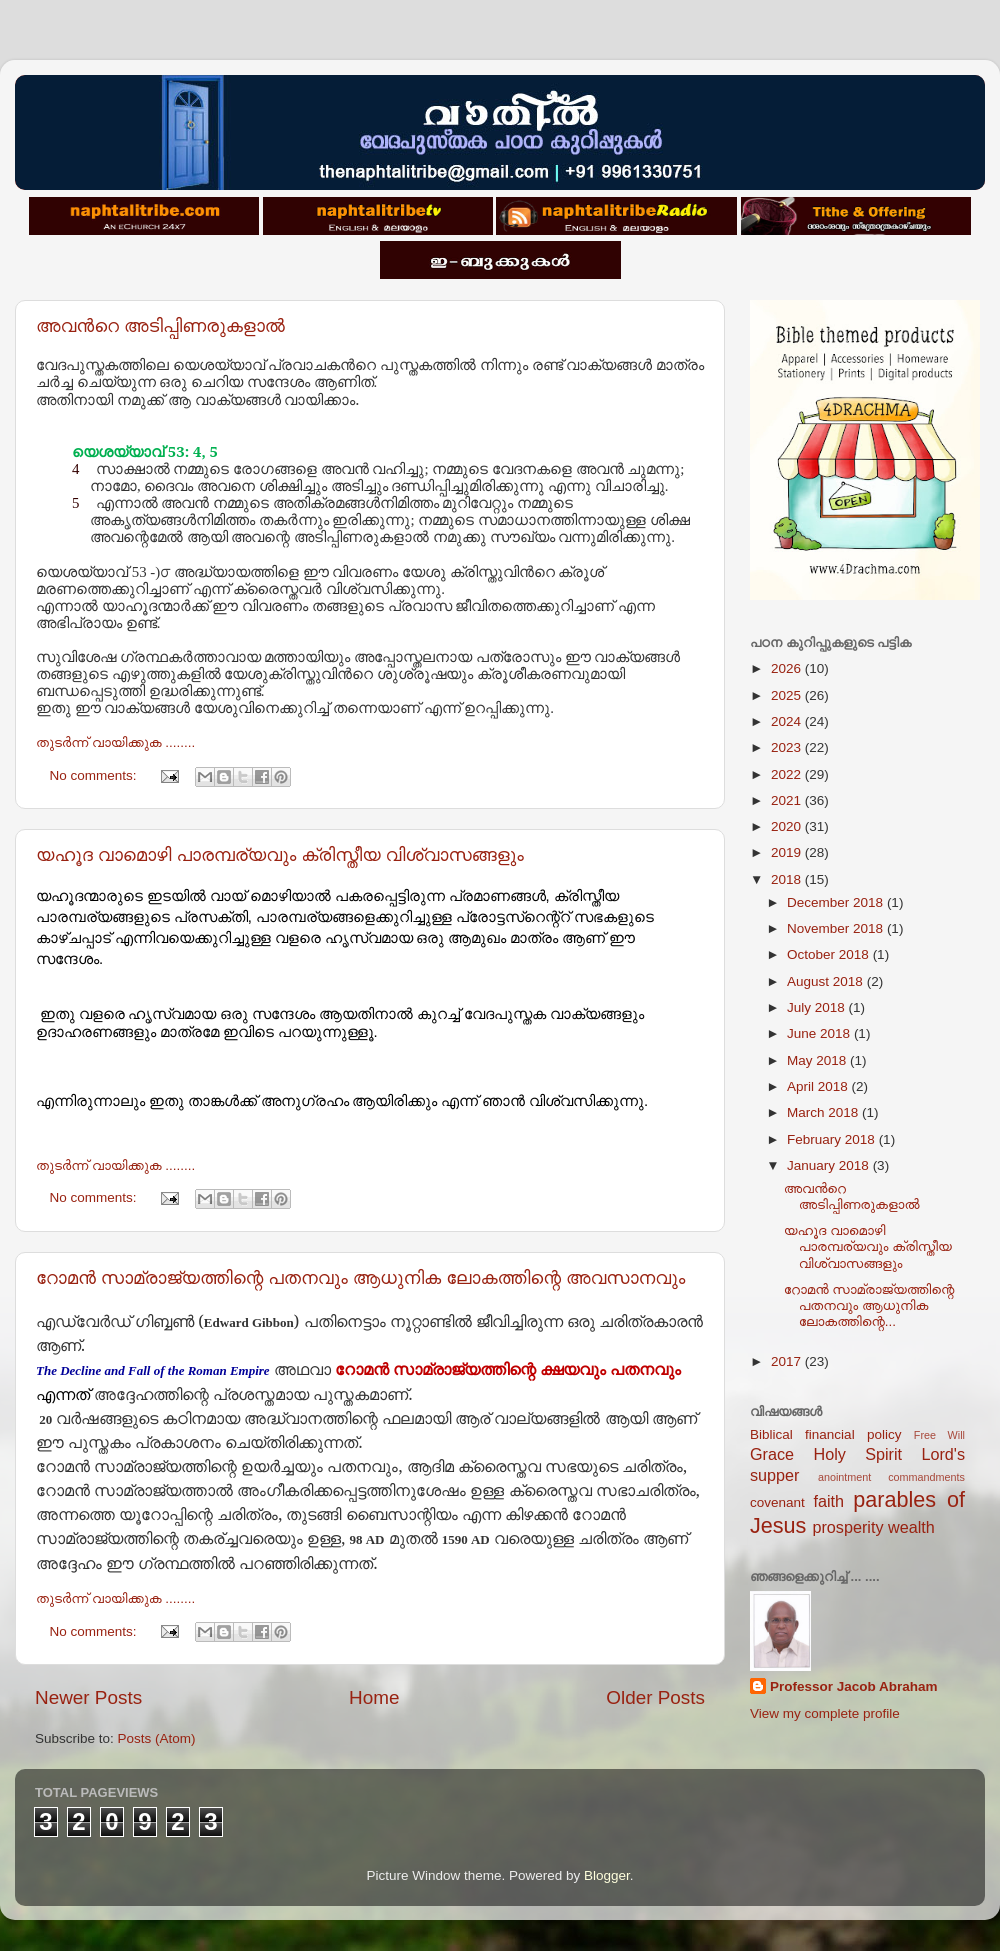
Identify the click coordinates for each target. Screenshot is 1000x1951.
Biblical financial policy (825, 1434)
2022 (788, 774)
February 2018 (833, 1139)
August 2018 (827, 981)
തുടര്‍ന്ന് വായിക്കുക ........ (115, 742)
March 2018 (824, 1112)
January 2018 (830, 1165)
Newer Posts (88, 1697)
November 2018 (837, 928)
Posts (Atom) (157, 1738)
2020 (788, 826)
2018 (788, 879)
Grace (772, 1454)
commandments (926, 1477)
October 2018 (830, 954)
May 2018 (818, 1060)
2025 (788, 695)
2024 (788, 721)
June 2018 (820, 1033)
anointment (844, 1477)
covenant (777, 1502)
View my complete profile (825, 1713)
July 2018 (818, 1007)
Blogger (607, 1875)
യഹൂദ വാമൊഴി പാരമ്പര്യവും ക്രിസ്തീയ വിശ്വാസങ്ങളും (280, 855)
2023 (788, 747)
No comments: (95, 775)
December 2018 (837, 902)
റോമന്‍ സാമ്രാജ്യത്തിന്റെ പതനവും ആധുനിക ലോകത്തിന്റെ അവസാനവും (360, 1278)
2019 (788, 852)
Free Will (939, 1435)
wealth (911, 1527)
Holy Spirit (857, 1454)
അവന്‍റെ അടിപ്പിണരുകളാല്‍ (160, 326)
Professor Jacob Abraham (854, 1686)
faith (828, 1501)
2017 (788, 1361)
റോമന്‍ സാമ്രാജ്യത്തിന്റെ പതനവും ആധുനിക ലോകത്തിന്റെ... (869, 1305)
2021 (788, 800)
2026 (788, 668)
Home (374, 1697)
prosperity (847, 1527)
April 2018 (819, 1086)
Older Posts (655, 1697)
